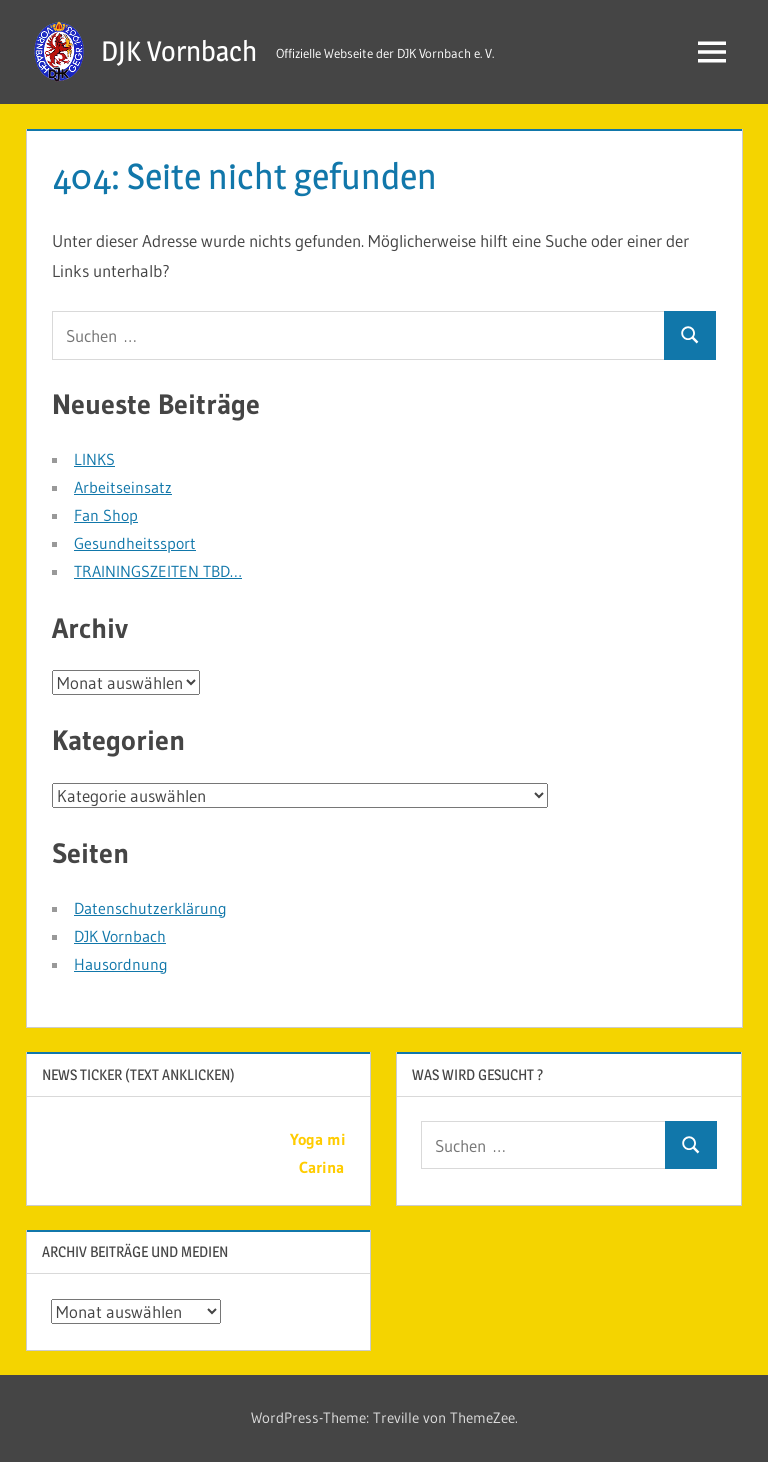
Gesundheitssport (135, 543)
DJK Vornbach (179, 51)
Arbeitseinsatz (123, 487)
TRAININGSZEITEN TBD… (158, 571)
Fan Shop (106, 515)
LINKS (94, 459)
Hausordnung (121, 964)
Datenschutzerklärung (150, 908)
